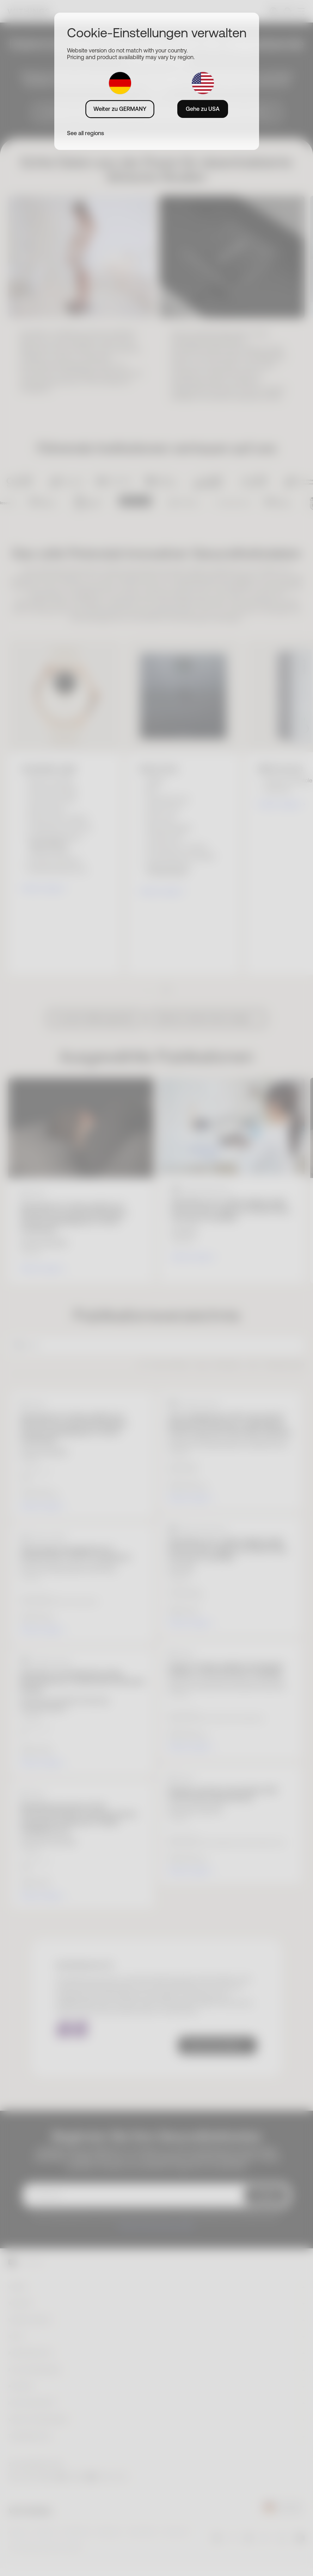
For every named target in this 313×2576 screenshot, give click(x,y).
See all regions (85, 133)
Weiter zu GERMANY (119, 109)
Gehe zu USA (203, 109)
